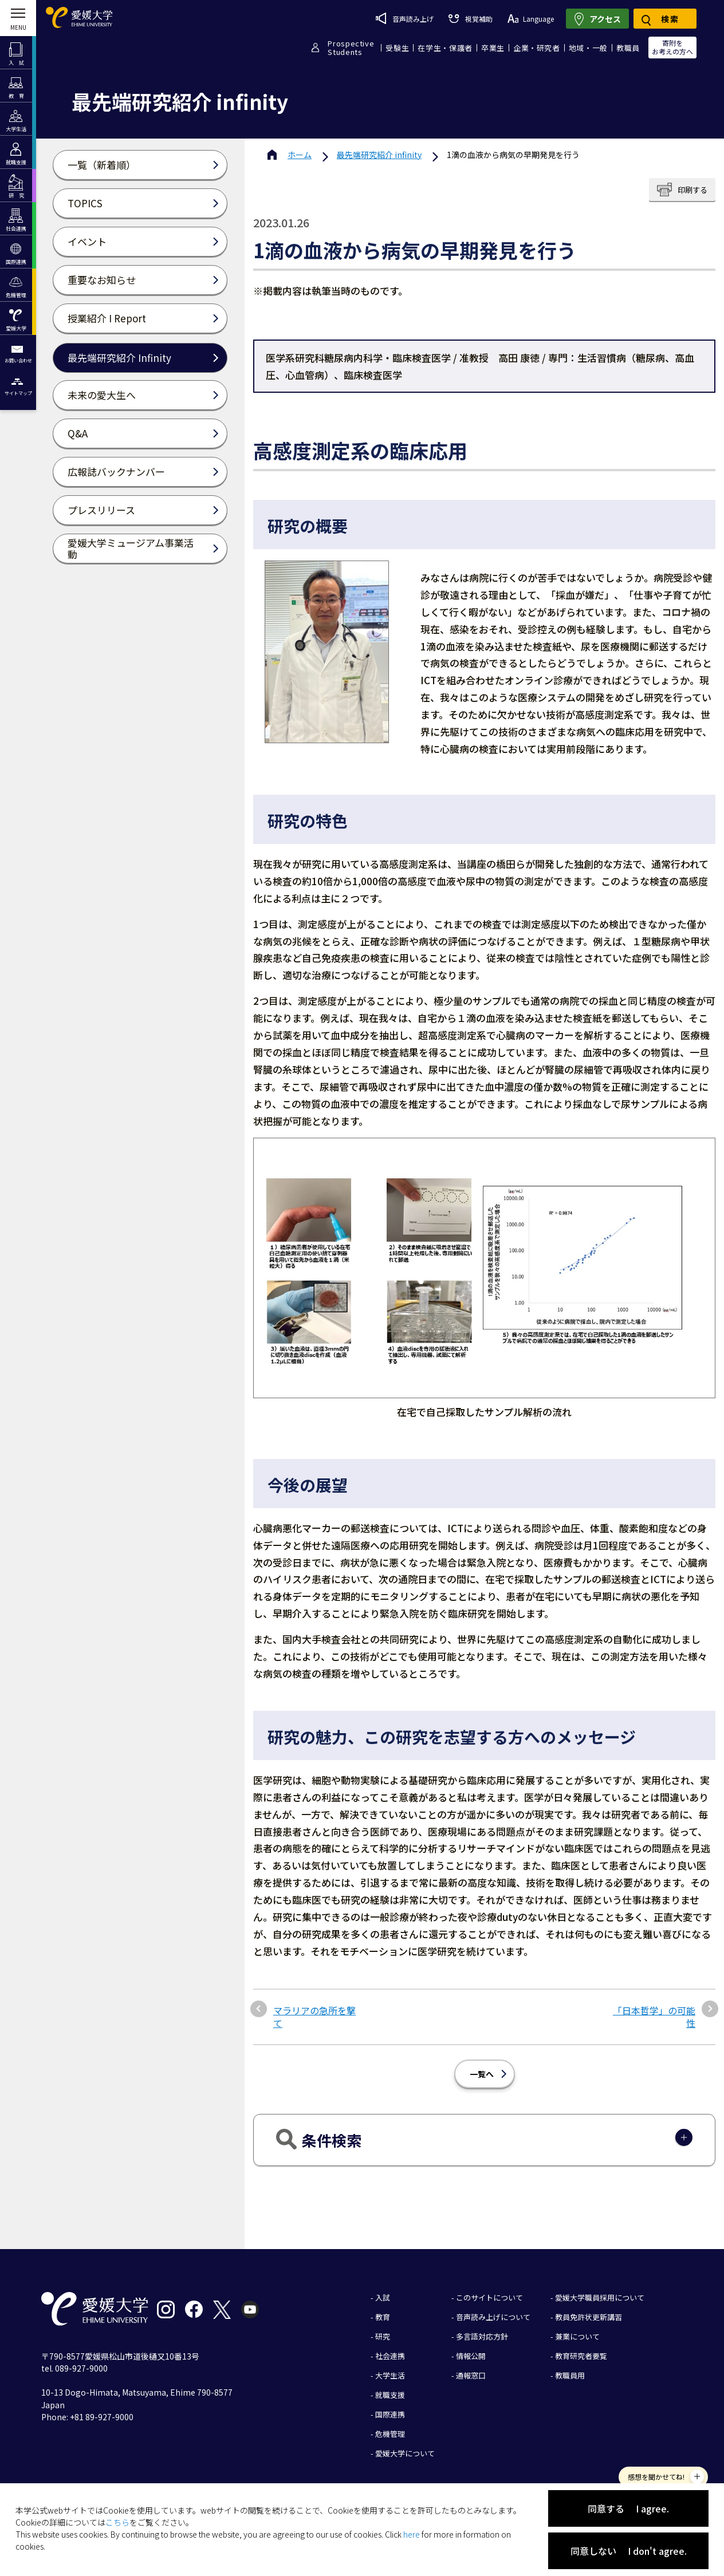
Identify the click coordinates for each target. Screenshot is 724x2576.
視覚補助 (470, 18)
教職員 (628, 48)
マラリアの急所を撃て (314, 2017)
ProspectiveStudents (351, 47)
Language (530, 18)
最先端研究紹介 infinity (379, 154)
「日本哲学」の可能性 (654, 2017)
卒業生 (493, 48)
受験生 (397, 48)
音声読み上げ (405, 18)
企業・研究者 (536, 48)
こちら (117, 2522)
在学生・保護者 (445, 48)
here (411, 2534)
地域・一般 (588, 48)
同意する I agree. (628, 2508)
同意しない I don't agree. (628, 2551)
